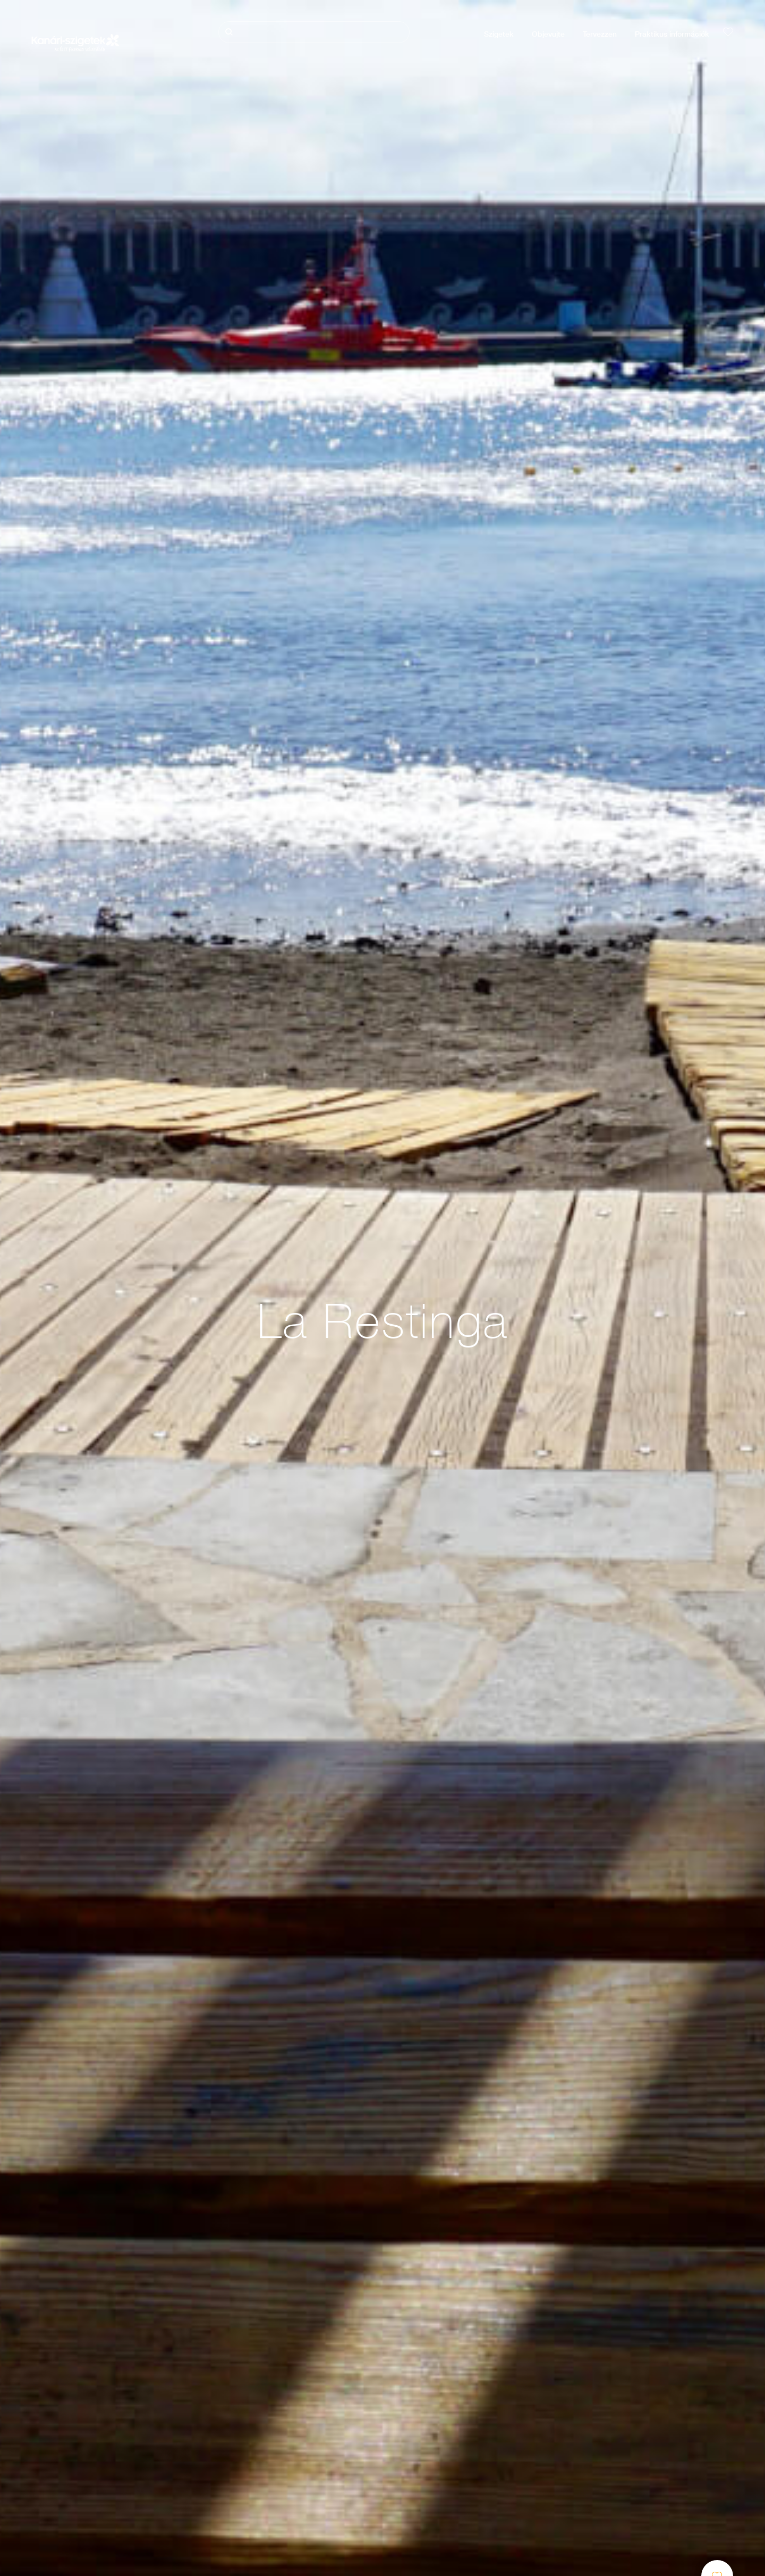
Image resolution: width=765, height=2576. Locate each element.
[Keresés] (314, 32)
